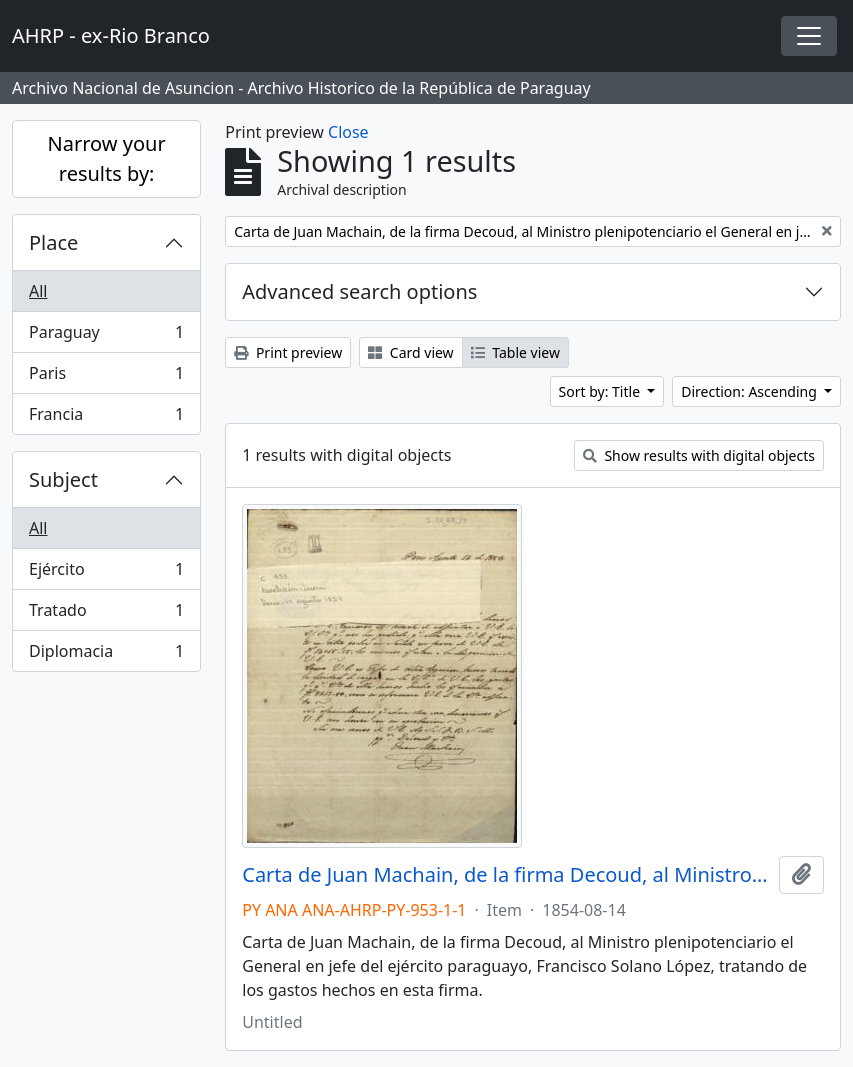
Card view (410, 352)
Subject (63, 479)
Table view (515, 352)
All (38, 291)
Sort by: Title (601, 391)
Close (348, 132)
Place (53, 242)
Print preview (288, 352)
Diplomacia (106, 655)
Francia (106, 418)
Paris (106, 377)
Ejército (106, 573)
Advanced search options (359, 291)
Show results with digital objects (699, 455)
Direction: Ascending (750, 391)
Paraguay (106, 336)
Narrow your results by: (107, 158)
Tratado (106, 614)
